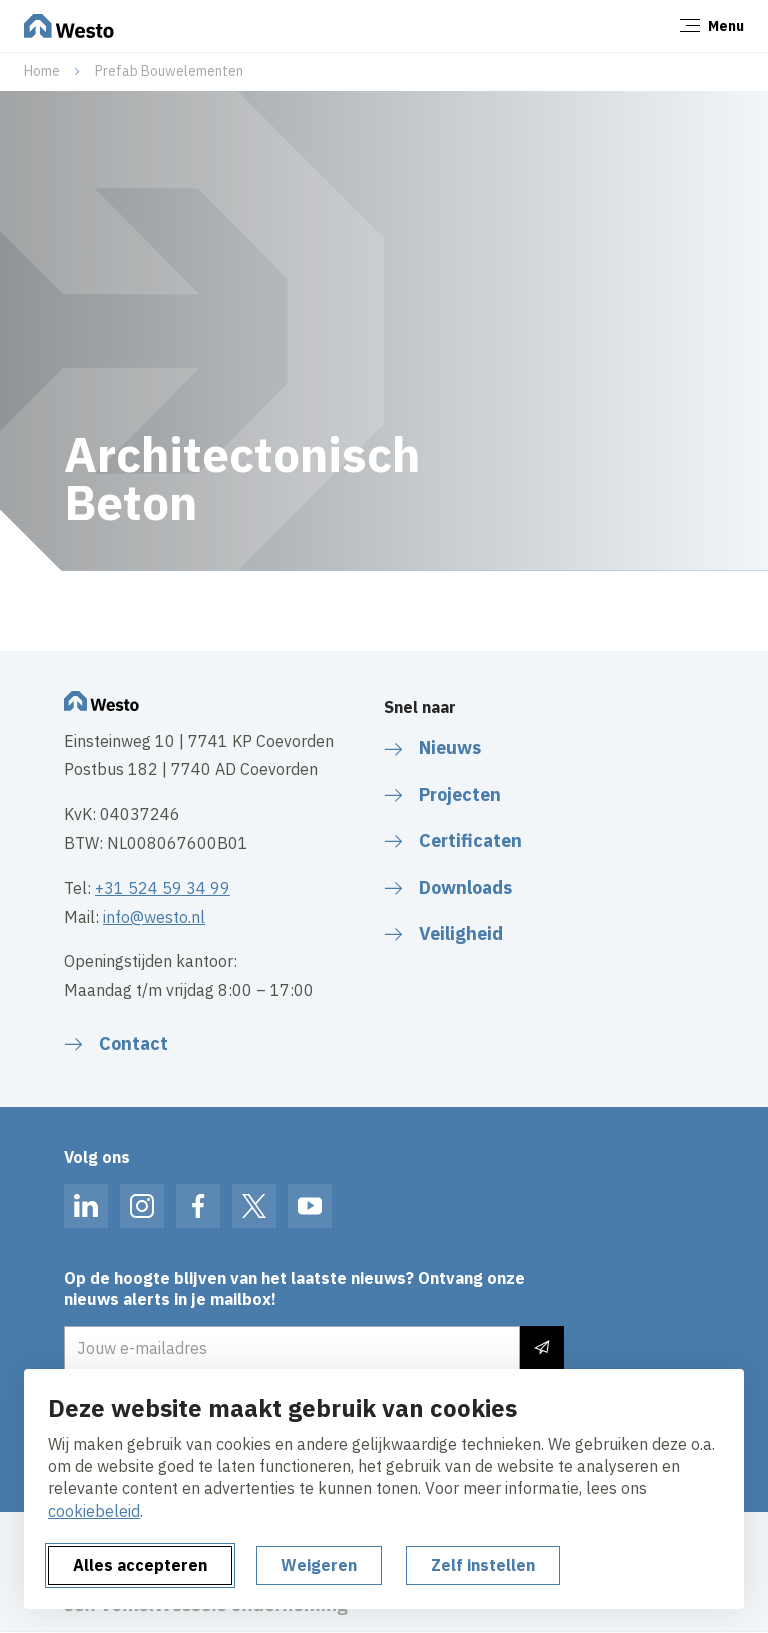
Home (42, 71)
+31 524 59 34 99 (162, 888)
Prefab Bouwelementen (169, 71)
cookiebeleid (94, 1511)
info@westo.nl (154, 917)
